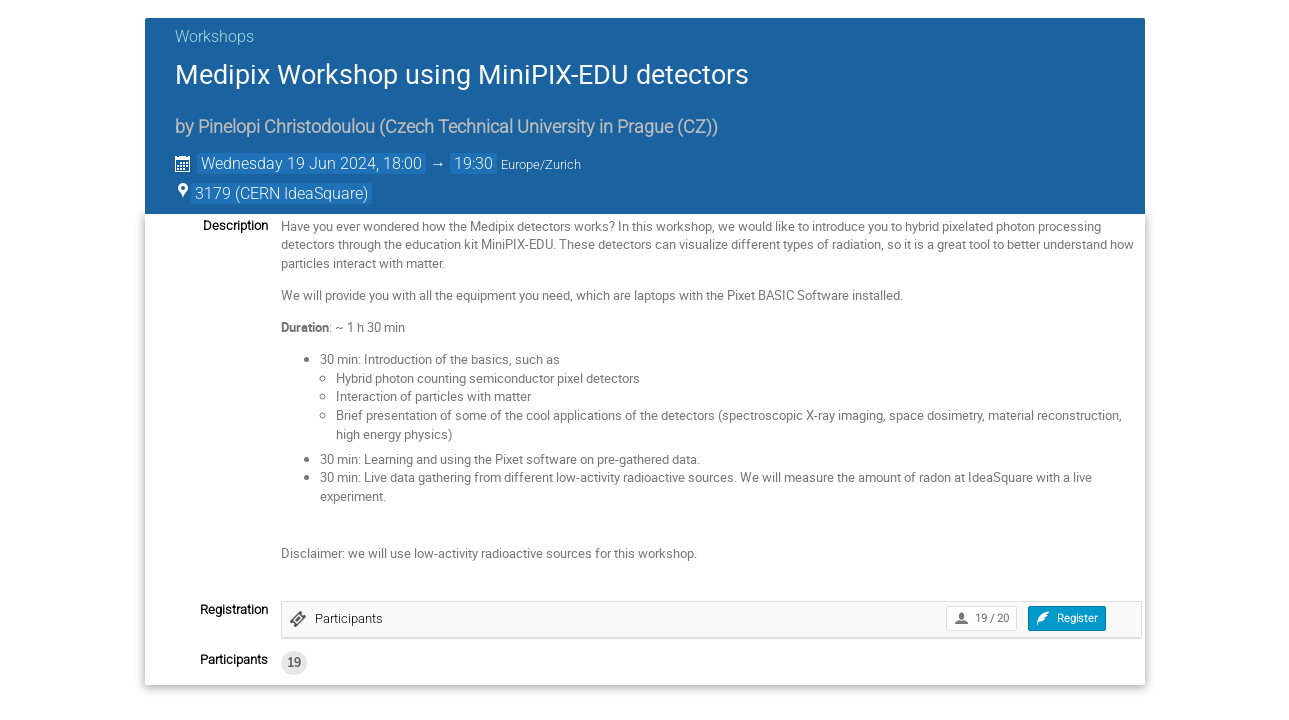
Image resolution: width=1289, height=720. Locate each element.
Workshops (214, 36)
